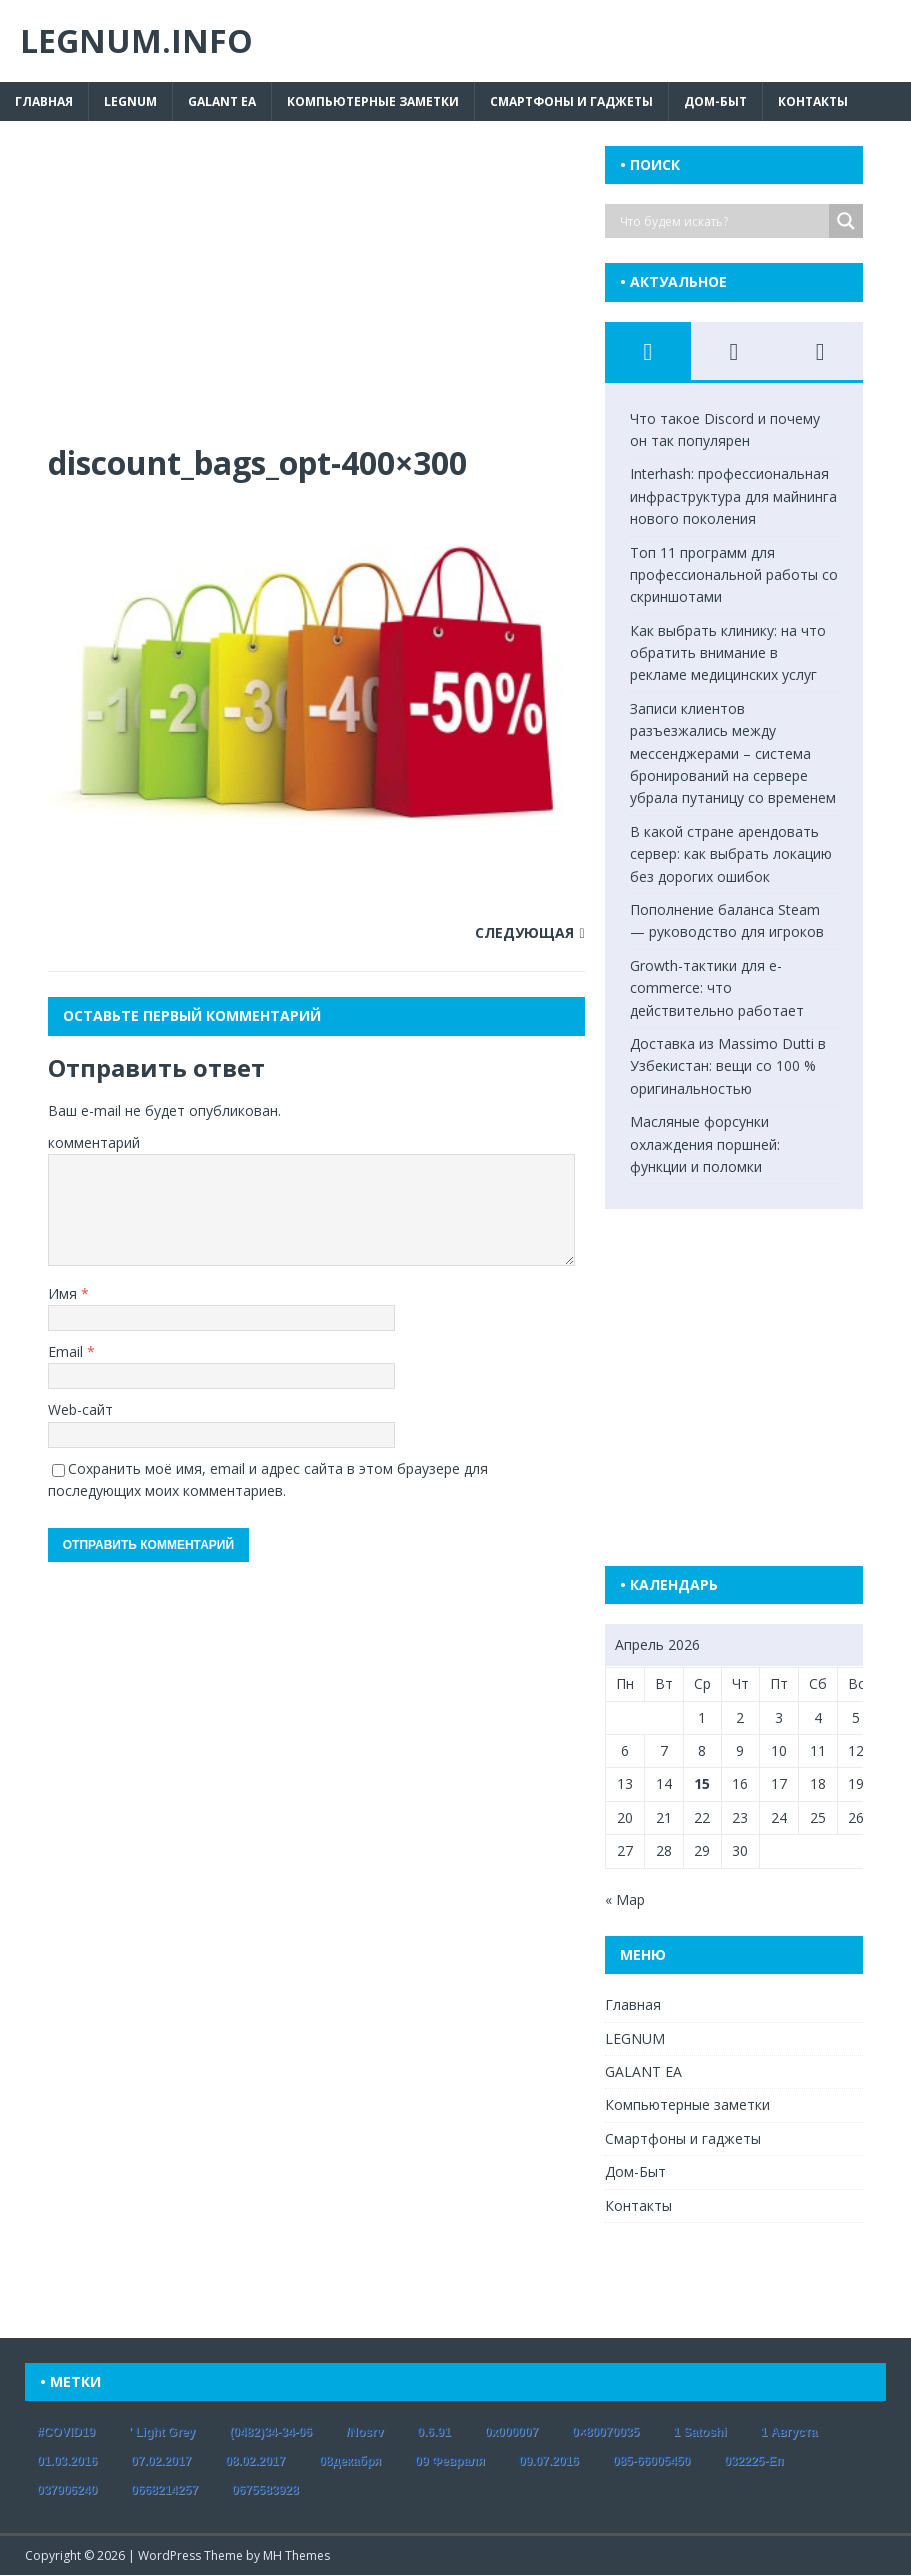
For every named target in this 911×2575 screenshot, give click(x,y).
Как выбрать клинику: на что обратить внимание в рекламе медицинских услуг (728, 653)
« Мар (625, 1899)
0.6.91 (433, 2432)
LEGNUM (130, 101)
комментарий (94, 1142)
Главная (44, 101)
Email (67, 1351)
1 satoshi (699, 2432)
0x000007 (511, 2432)
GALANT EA (222, 101)
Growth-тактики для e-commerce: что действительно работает (717, 988)
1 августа (789, 2432)
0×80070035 (605, 2432)
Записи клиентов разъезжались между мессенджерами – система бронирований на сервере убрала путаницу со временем (733, 753)
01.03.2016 (67, 2461)
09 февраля (450, 2461)
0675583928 (265, 2490)
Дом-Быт (715, 101)
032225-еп (753, 2461)
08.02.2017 (255, 2461)
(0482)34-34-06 (270, 2432)
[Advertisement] (316, 294)
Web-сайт (80, 1409)
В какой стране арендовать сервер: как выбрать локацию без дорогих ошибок (731, 854)
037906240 (67, 2490)
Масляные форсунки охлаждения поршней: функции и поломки (705, 1144)
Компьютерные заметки (373, 101)
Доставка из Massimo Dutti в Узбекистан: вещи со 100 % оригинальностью (728, 1066)
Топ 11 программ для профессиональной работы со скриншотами (734, 575)
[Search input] (722, 221)
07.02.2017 (161, 2461)
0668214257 (164, 2490)
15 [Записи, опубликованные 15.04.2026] (702, 1783)
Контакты (813, 101)
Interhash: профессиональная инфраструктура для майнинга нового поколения (733, 496)
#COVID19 (66, 2432)
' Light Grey (162, 2432)
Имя (64, 1293)
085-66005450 (651, 2461)
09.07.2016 (549, 2461)
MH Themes (296, 2555)
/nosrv (364, 2432)
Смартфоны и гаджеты (571, 101)
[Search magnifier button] (846, 221)
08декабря (350, 2461)
